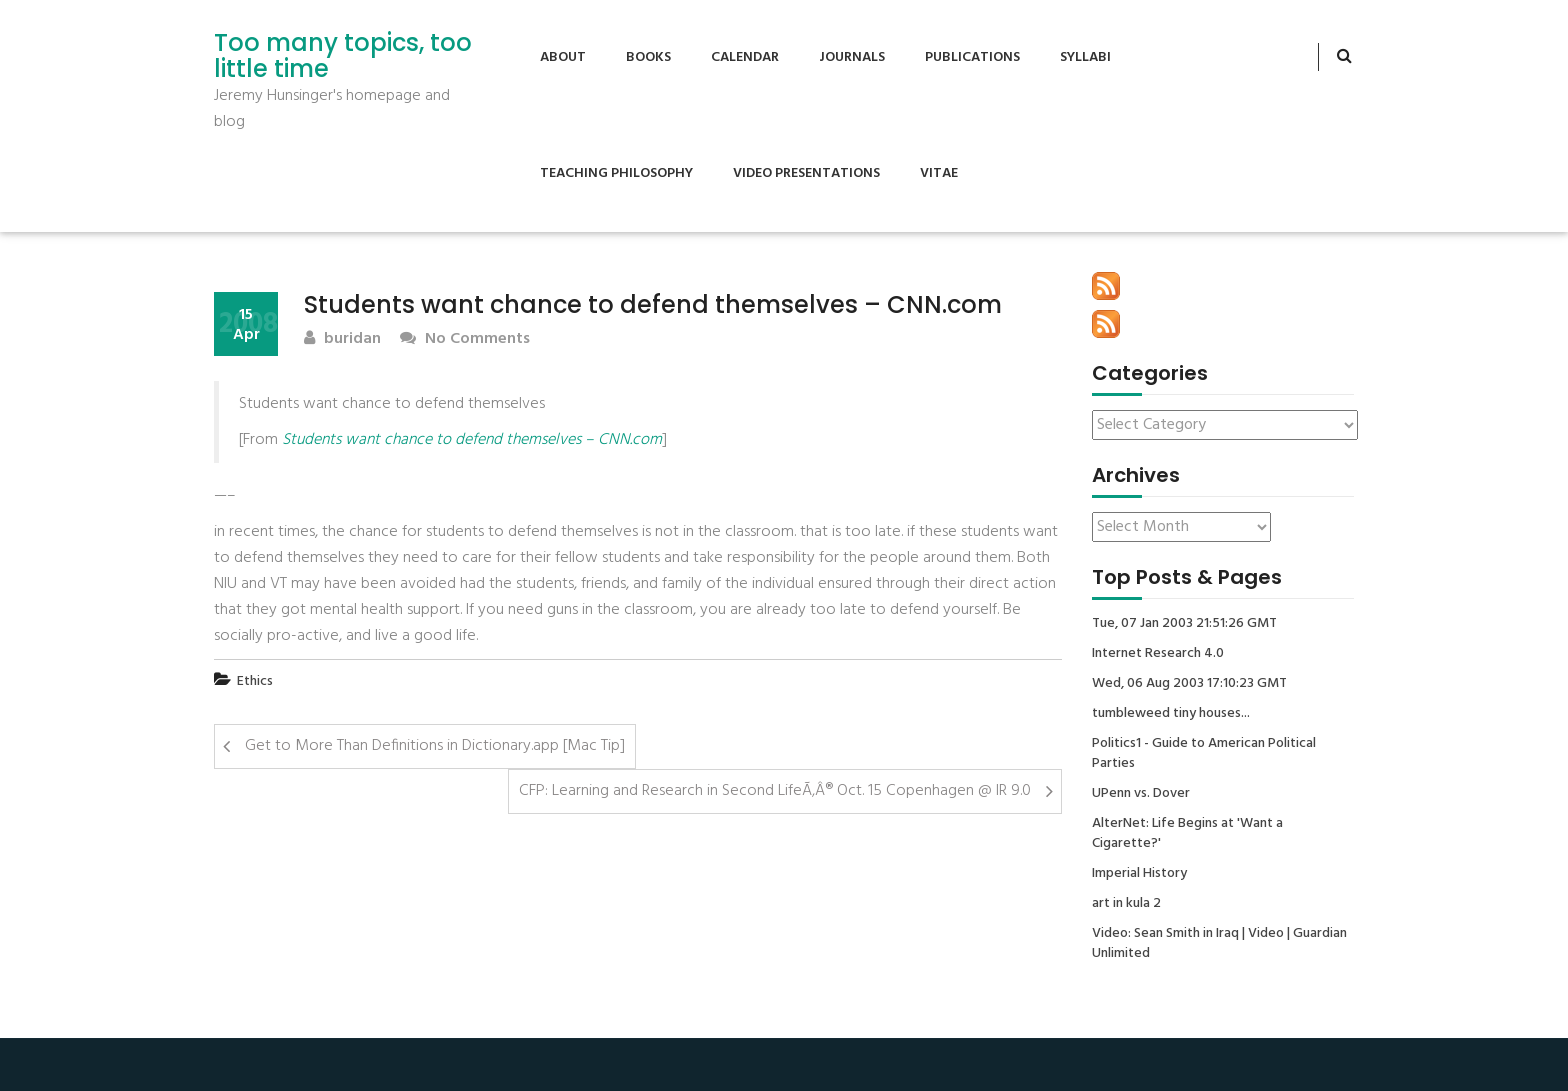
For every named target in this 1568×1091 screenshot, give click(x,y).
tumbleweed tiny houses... (1171, 714)
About (563, 57)
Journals (852, 57)
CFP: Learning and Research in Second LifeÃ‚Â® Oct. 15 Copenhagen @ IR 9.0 (775, 791)
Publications (972, 57)
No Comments (465, 339)
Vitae (939, 173)
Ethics (255, 681)
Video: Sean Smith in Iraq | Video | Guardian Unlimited (1219, 944)
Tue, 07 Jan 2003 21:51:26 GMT (1184, 624)
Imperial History (1139, 874)
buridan (342, 339)
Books (648, 57)
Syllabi (1085, 57)
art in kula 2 (1126, 904)
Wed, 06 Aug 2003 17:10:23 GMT (1189, 684)
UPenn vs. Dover (1141, 794)
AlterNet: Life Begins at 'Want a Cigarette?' (1187, 834)
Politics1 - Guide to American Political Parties (1204, 754)
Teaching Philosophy (616, 173)
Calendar (745, 57)
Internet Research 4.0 (1158, 654)
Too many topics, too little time (343, 56)
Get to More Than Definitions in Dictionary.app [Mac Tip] (435, 746)
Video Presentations (806, 173)
